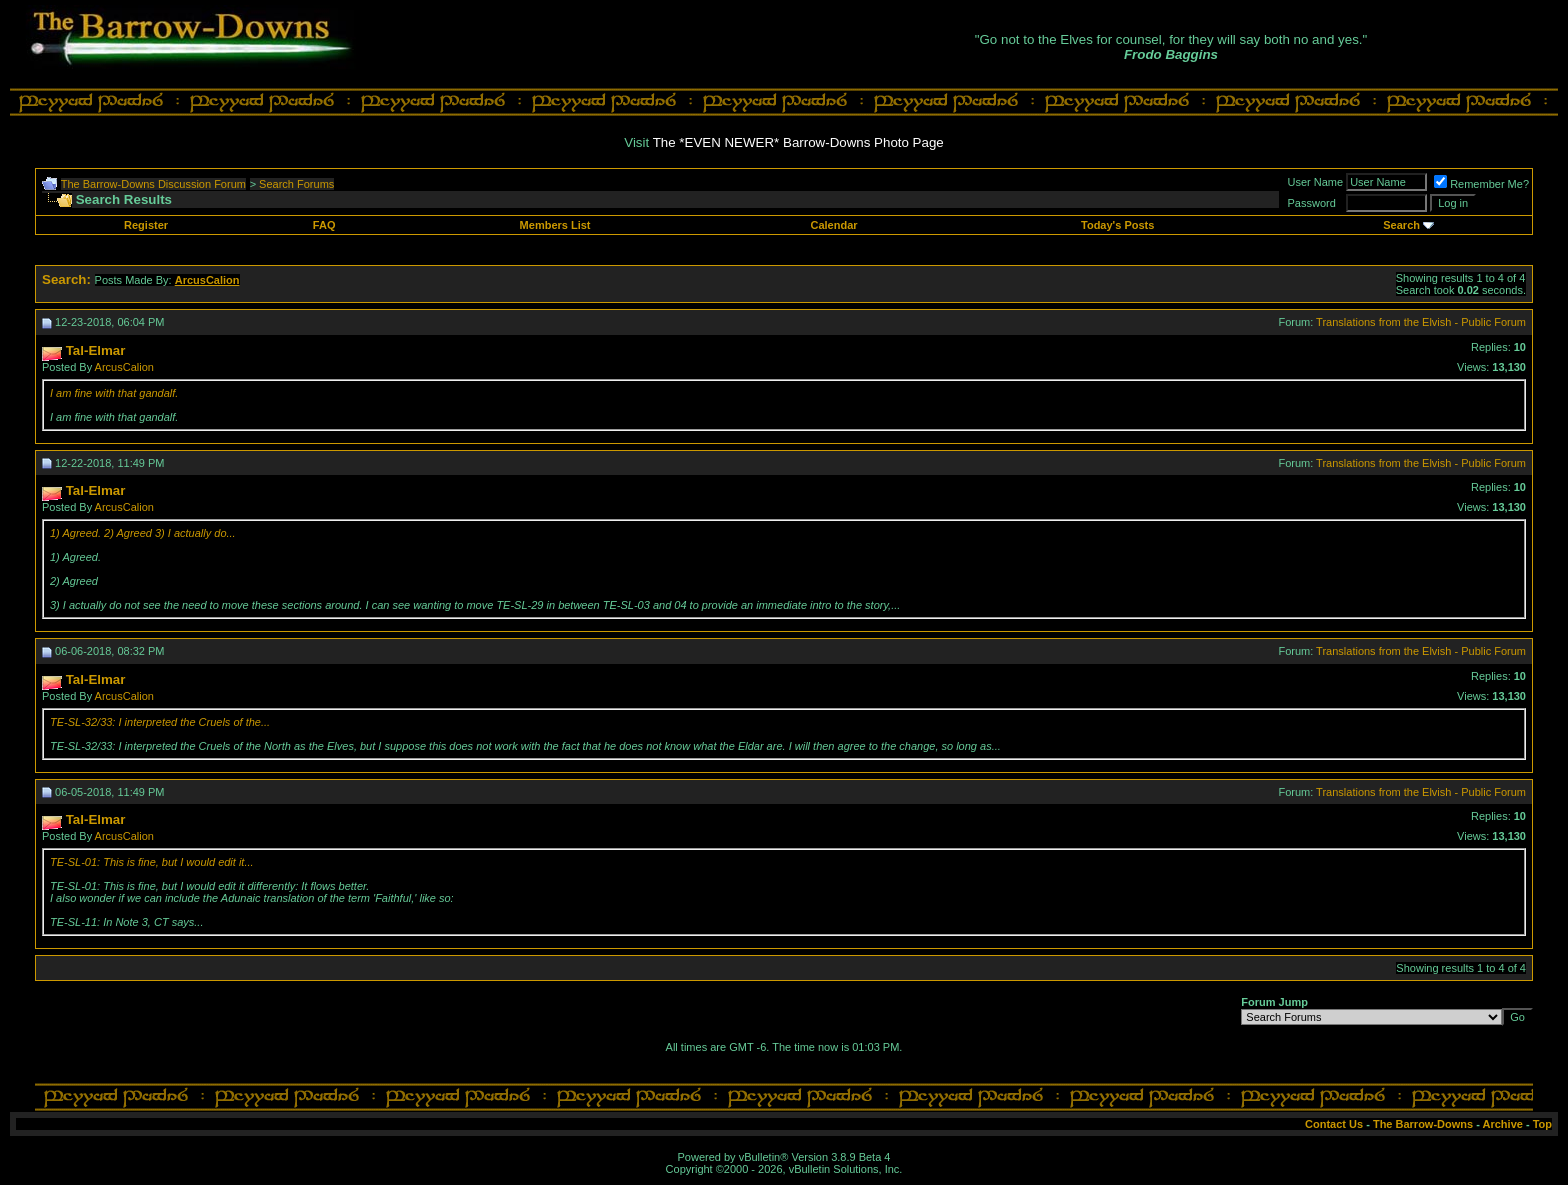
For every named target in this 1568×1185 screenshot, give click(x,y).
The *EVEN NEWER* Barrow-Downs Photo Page (798, 142)
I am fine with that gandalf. (114, 393)
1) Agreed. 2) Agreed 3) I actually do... (143, 533)
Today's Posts (1117, 225)
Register (146, 225)
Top (1542, 1124)
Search (1401, 225)
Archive (1503, 1124)
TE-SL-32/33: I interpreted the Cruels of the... (160, 722)
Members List (555, 225)
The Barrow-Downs (1423, 1124)
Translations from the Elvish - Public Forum (1421, 322)
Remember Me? (1481, 184)
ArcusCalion (124, 367)
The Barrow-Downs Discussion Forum (153, 184)
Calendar (833, 225)
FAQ (324, 225)
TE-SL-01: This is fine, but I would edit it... (152, 862)
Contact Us (1334, 1124)
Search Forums (296, 184)
